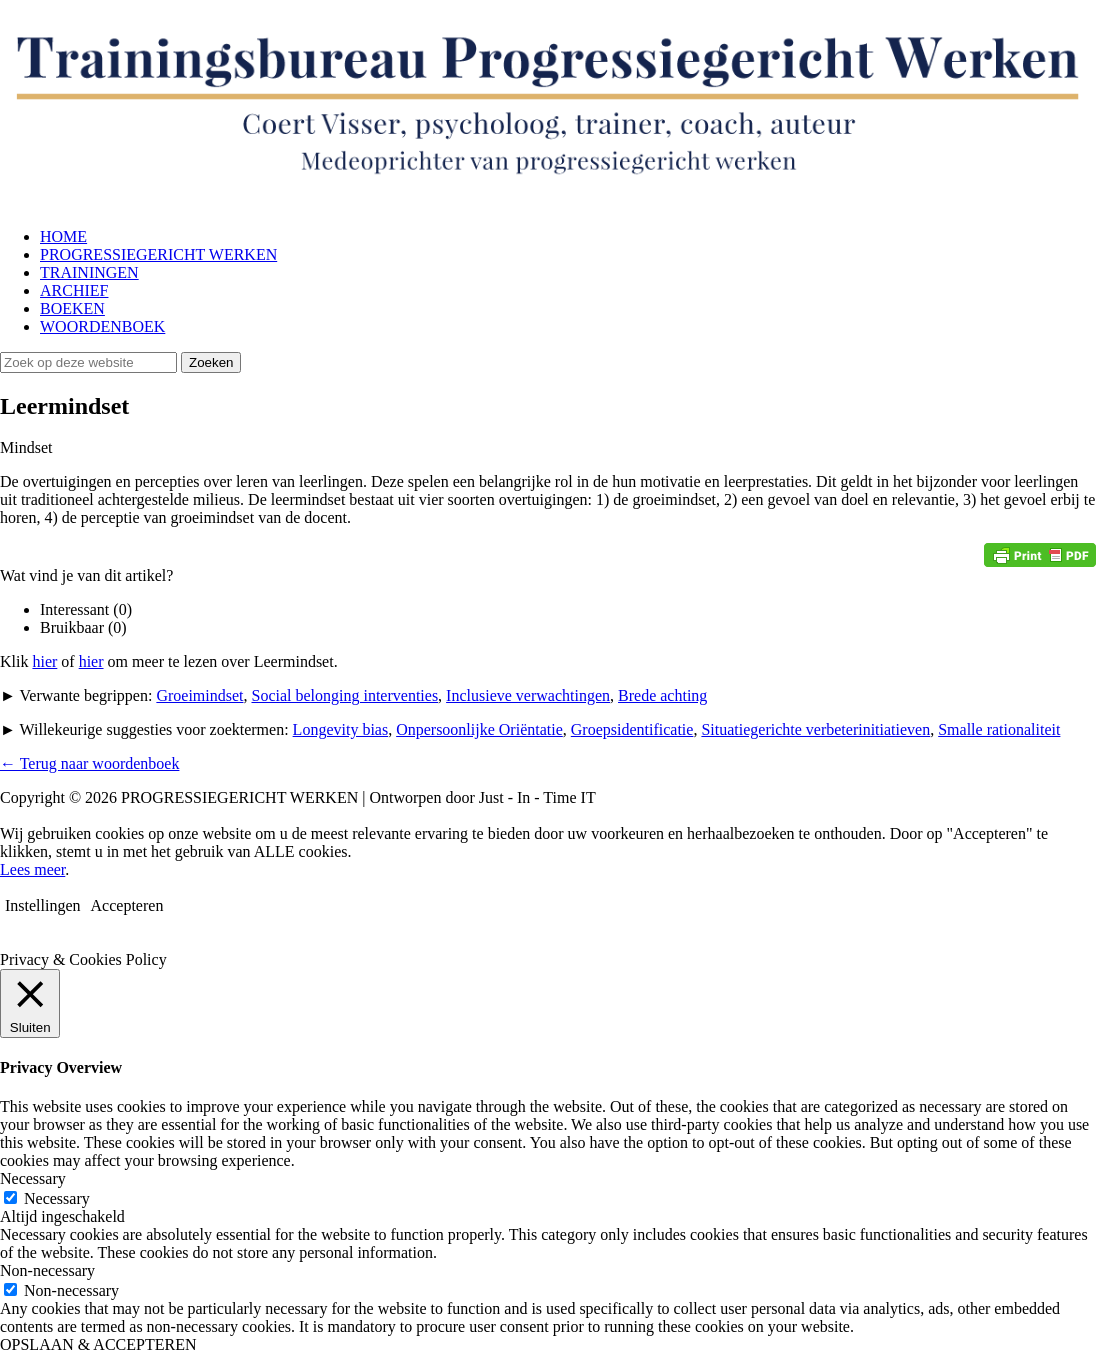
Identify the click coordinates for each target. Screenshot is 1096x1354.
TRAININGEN (89, 272)
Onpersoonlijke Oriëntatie (479, 729)
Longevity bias (341, 729)
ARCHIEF (74, 290)
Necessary (57, 1198)
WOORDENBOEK (102, 326)
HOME (63, 236)
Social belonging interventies (344, 695)
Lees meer (32, 869)
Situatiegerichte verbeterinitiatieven (815, 729)
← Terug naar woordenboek (89, 763)
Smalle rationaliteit (999, 729)
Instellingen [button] (43, 905)
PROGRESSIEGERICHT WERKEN (158, 254)
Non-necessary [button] (47, 1270)
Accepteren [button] (127, 905)
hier (44, 661)
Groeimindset (199, 695)
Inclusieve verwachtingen (528, 695)
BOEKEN (72, 308)
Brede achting (662, 695)
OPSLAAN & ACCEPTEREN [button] (98, 1344)
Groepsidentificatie (632, 729)
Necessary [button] (33, 1178)
